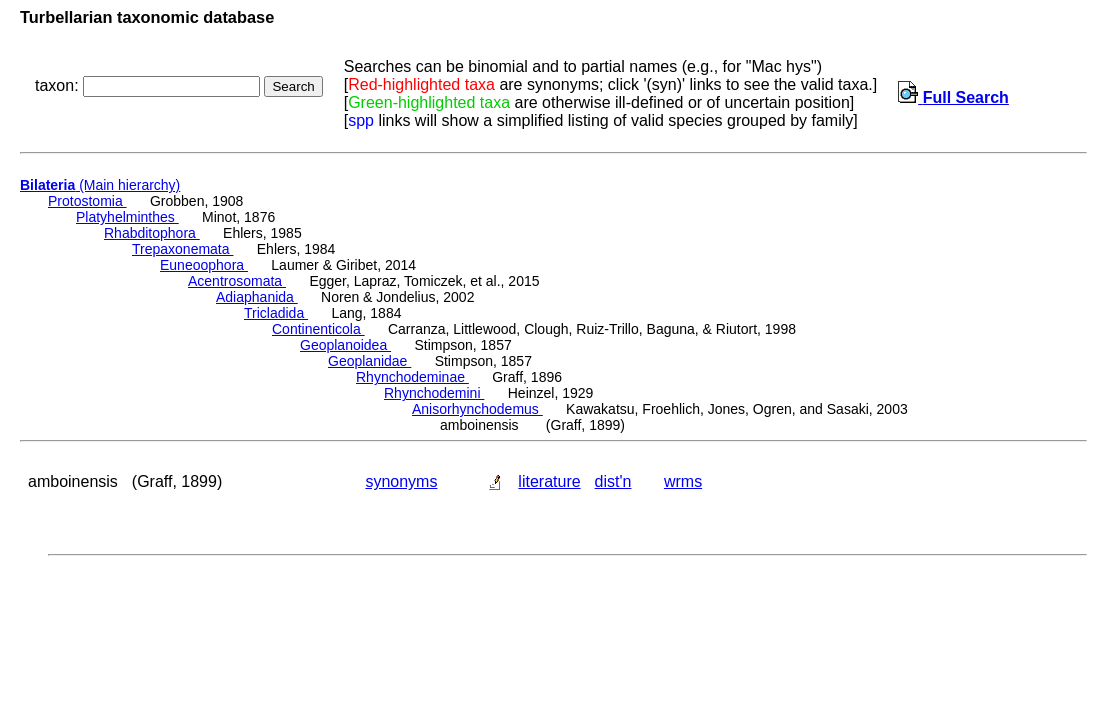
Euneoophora (204, 265)
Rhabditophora (152, 233)
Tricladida (276, 313)
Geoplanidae (369, 361)
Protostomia (87, 201)
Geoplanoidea (345, 345)
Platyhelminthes (127, 217)
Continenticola (318, 329)
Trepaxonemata (182, 249)
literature (549, 481)
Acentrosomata (237, 281)
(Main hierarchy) (100, 185)
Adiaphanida (257, 297)
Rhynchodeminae (412, 377)
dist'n (613, 481)
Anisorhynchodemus (477, 409)
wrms (683, 481)
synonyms (401, 481)
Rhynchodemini (434, 393)
